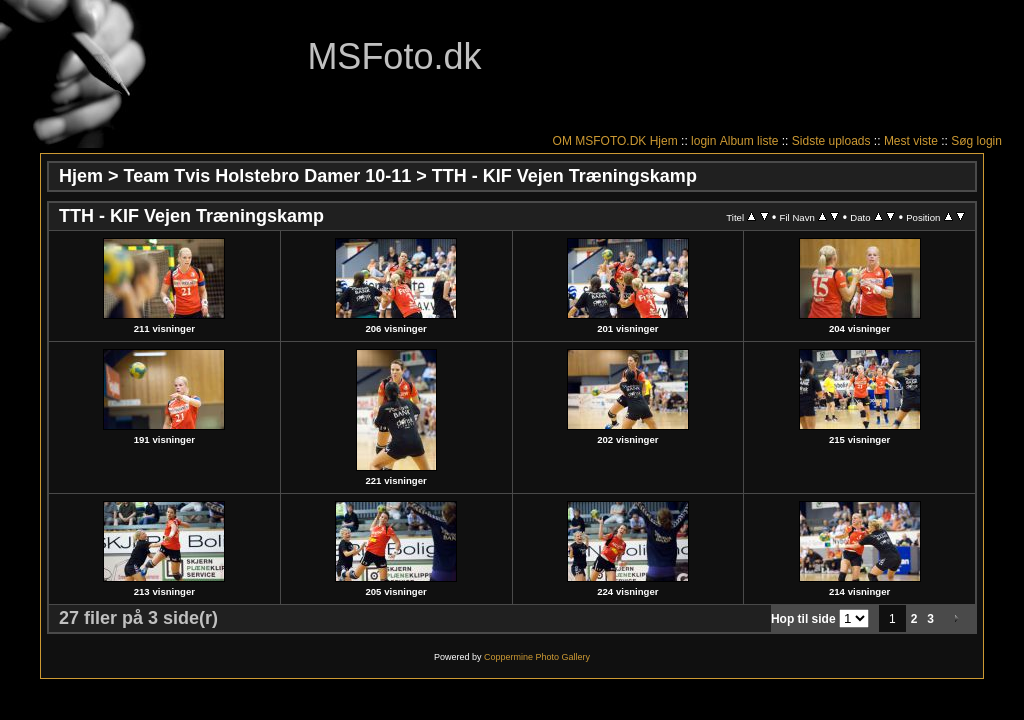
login (703, 141)
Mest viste (911, 141)
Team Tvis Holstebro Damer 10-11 (268, 176)
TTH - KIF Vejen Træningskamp (564, 176)
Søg (962, 141)
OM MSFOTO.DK (600, 141)
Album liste (749, 141)
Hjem (664, 141)
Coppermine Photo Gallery (537, 657)
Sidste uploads (831, 141)
